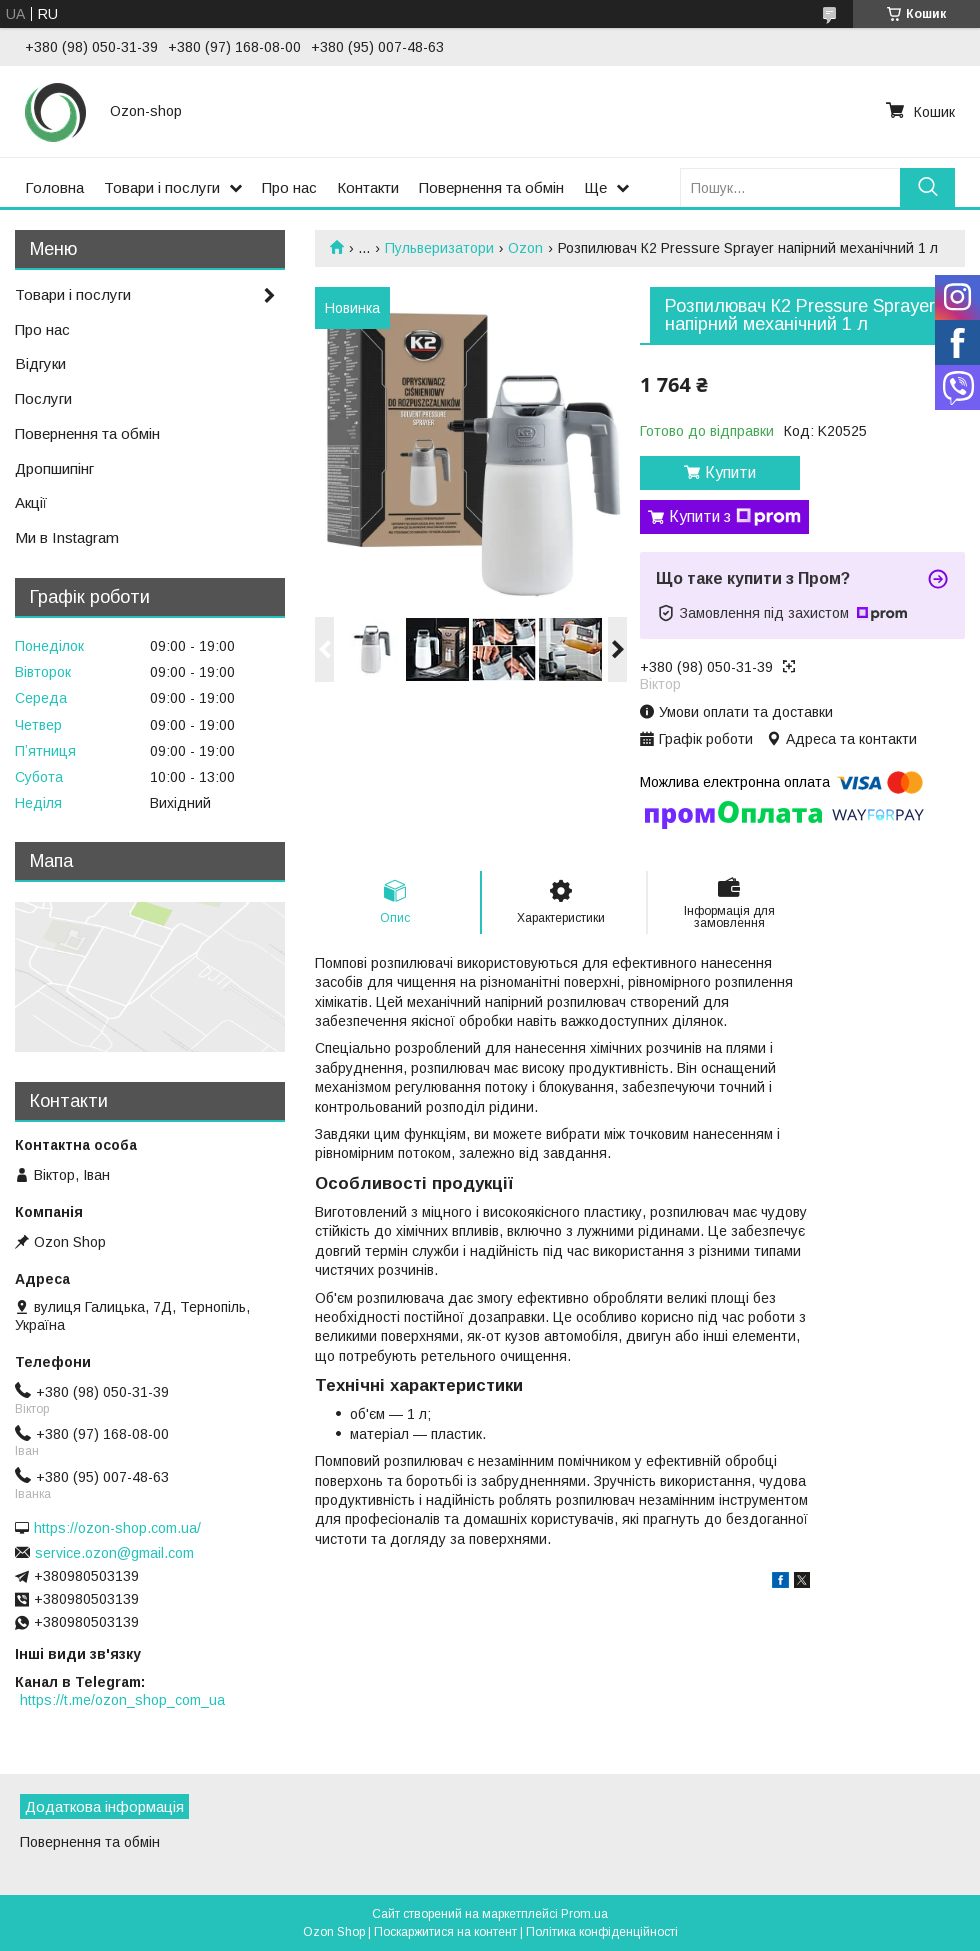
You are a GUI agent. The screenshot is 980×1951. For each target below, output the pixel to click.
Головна (54, 187)
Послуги (43, 398)
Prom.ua (584, 1914)
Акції (31, 502)
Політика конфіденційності (602, 1932)
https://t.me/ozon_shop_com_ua (122, 1700)
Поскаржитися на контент (445, 1932)
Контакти (368, 187)
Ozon (525, 248)
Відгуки (40, 363)
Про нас (289, 187)
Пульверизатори (439, 248)
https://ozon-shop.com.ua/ (117, 1528)
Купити (730, 472)
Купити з (735, 517)
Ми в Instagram (67, 537)
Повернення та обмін (491, 187)
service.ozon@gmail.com (114, 1553)
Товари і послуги (162, 187)
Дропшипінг (54, 468)
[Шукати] (927, 187)
